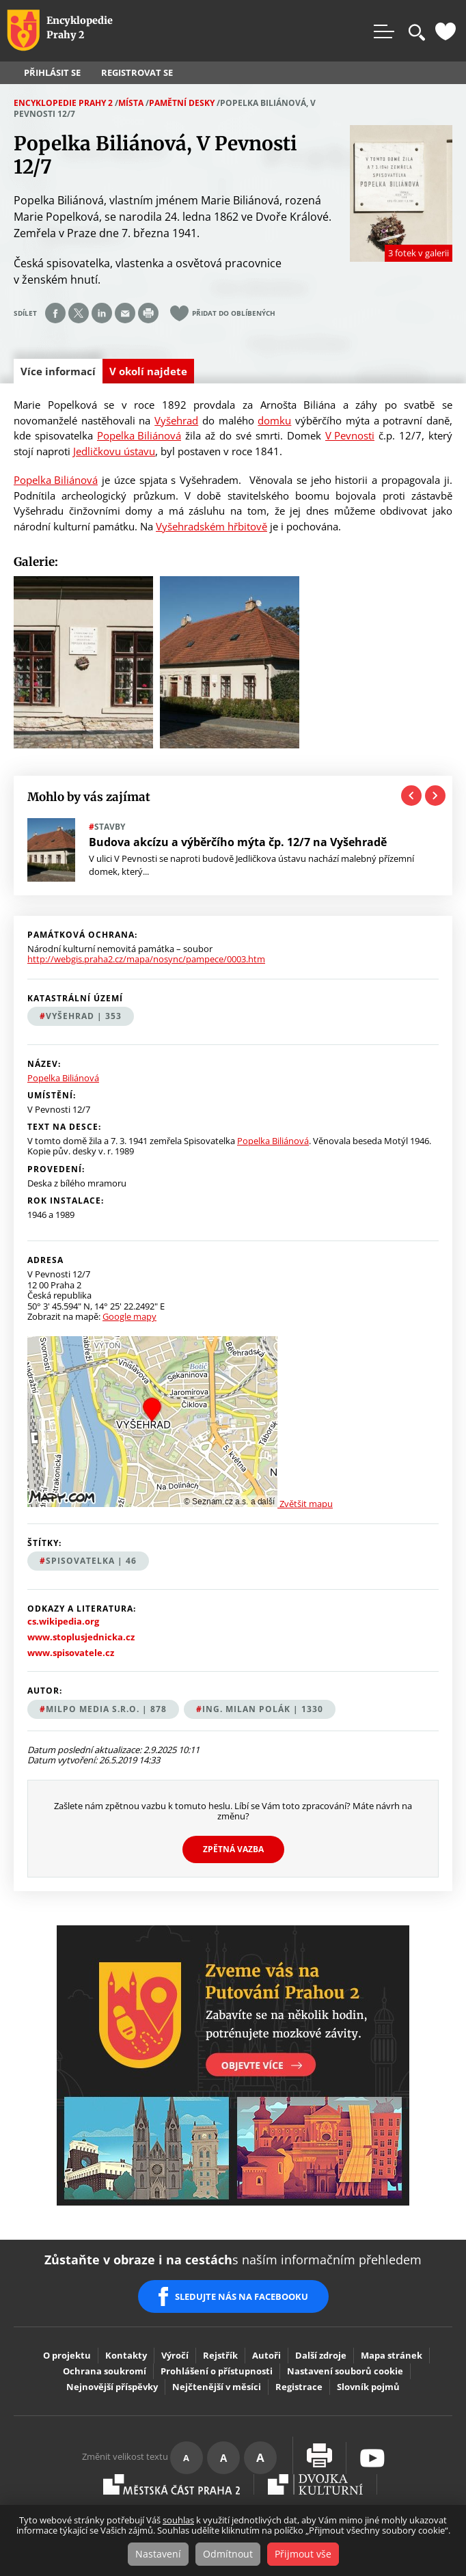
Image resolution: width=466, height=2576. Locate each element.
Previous (411, 795)
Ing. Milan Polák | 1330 (262, 1709)
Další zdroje (320, 2355)
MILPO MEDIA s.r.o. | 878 (106, 1709)
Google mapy (129, 1316)
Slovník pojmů (368, 2387)
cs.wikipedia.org (63, 1621)
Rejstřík (220, 2355)
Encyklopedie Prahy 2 (63, 103)
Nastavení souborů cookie (345, 2371)
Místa (130, 103)
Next (435, 795)
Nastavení (158, 2553)
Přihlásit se (52, 72)
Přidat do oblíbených (233, 313)
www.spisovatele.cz (70, 1653)
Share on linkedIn (102, 313)
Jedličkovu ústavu (114, 451)
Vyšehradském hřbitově (211, 526)
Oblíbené (445, 31)
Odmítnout (228, 2553)
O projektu (67, 2355)
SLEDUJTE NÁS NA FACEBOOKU (241, 2296)
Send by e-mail (125, 313)
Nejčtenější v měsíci (216, 2387)
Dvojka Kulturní (315, 2484)
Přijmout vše (303, 2553)
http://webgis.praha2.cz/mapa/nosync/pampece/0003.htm (146, 959)
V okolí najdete (148, 371)
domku (274, 420)
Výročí (175, 2355)
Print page (148, 313)
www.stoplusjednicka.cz (81, 1637)
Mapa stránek (391, 2355)
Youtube (372, 2458)
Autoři (266, 2355)
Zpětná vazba (233, 1849)
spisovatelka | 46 (91, 1561)
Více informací (61, 373)
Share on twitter (78, 313)
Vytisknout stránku (319, 2455)
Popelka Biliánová (139, 435)
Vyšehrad (176, 420)
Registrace (299, 2387)
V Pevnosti (349, 435)
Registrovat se (137, 72)
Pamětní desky (182, 103)
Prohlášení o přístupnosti (217, 2371)
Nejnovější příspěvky (112, 2387)
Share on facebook (55, 313)
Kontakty (126, 2355)
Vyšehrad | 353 (84, 1016)
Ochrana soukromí (104, 2371)
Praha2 (171, 2484)
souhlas (178, 2520)
